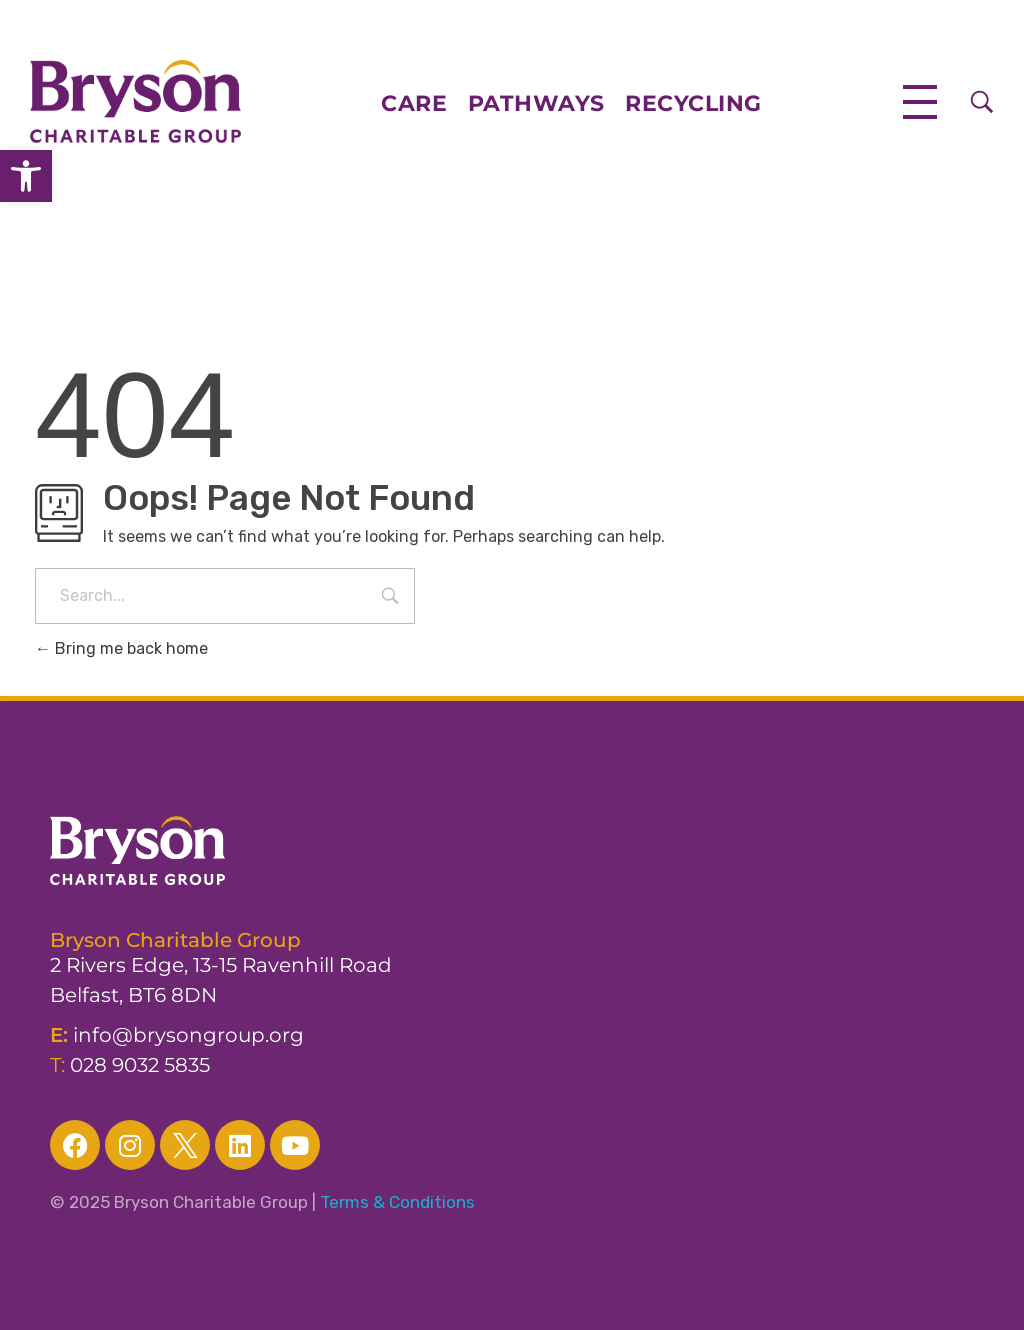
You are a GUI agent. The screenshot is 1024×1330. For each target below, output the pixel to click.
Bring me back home (121, 648)
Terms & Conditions (397, 1202)
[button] (26, 176)
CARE (424, 103)
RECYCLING (693, 103)
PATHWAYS (536, 103)
